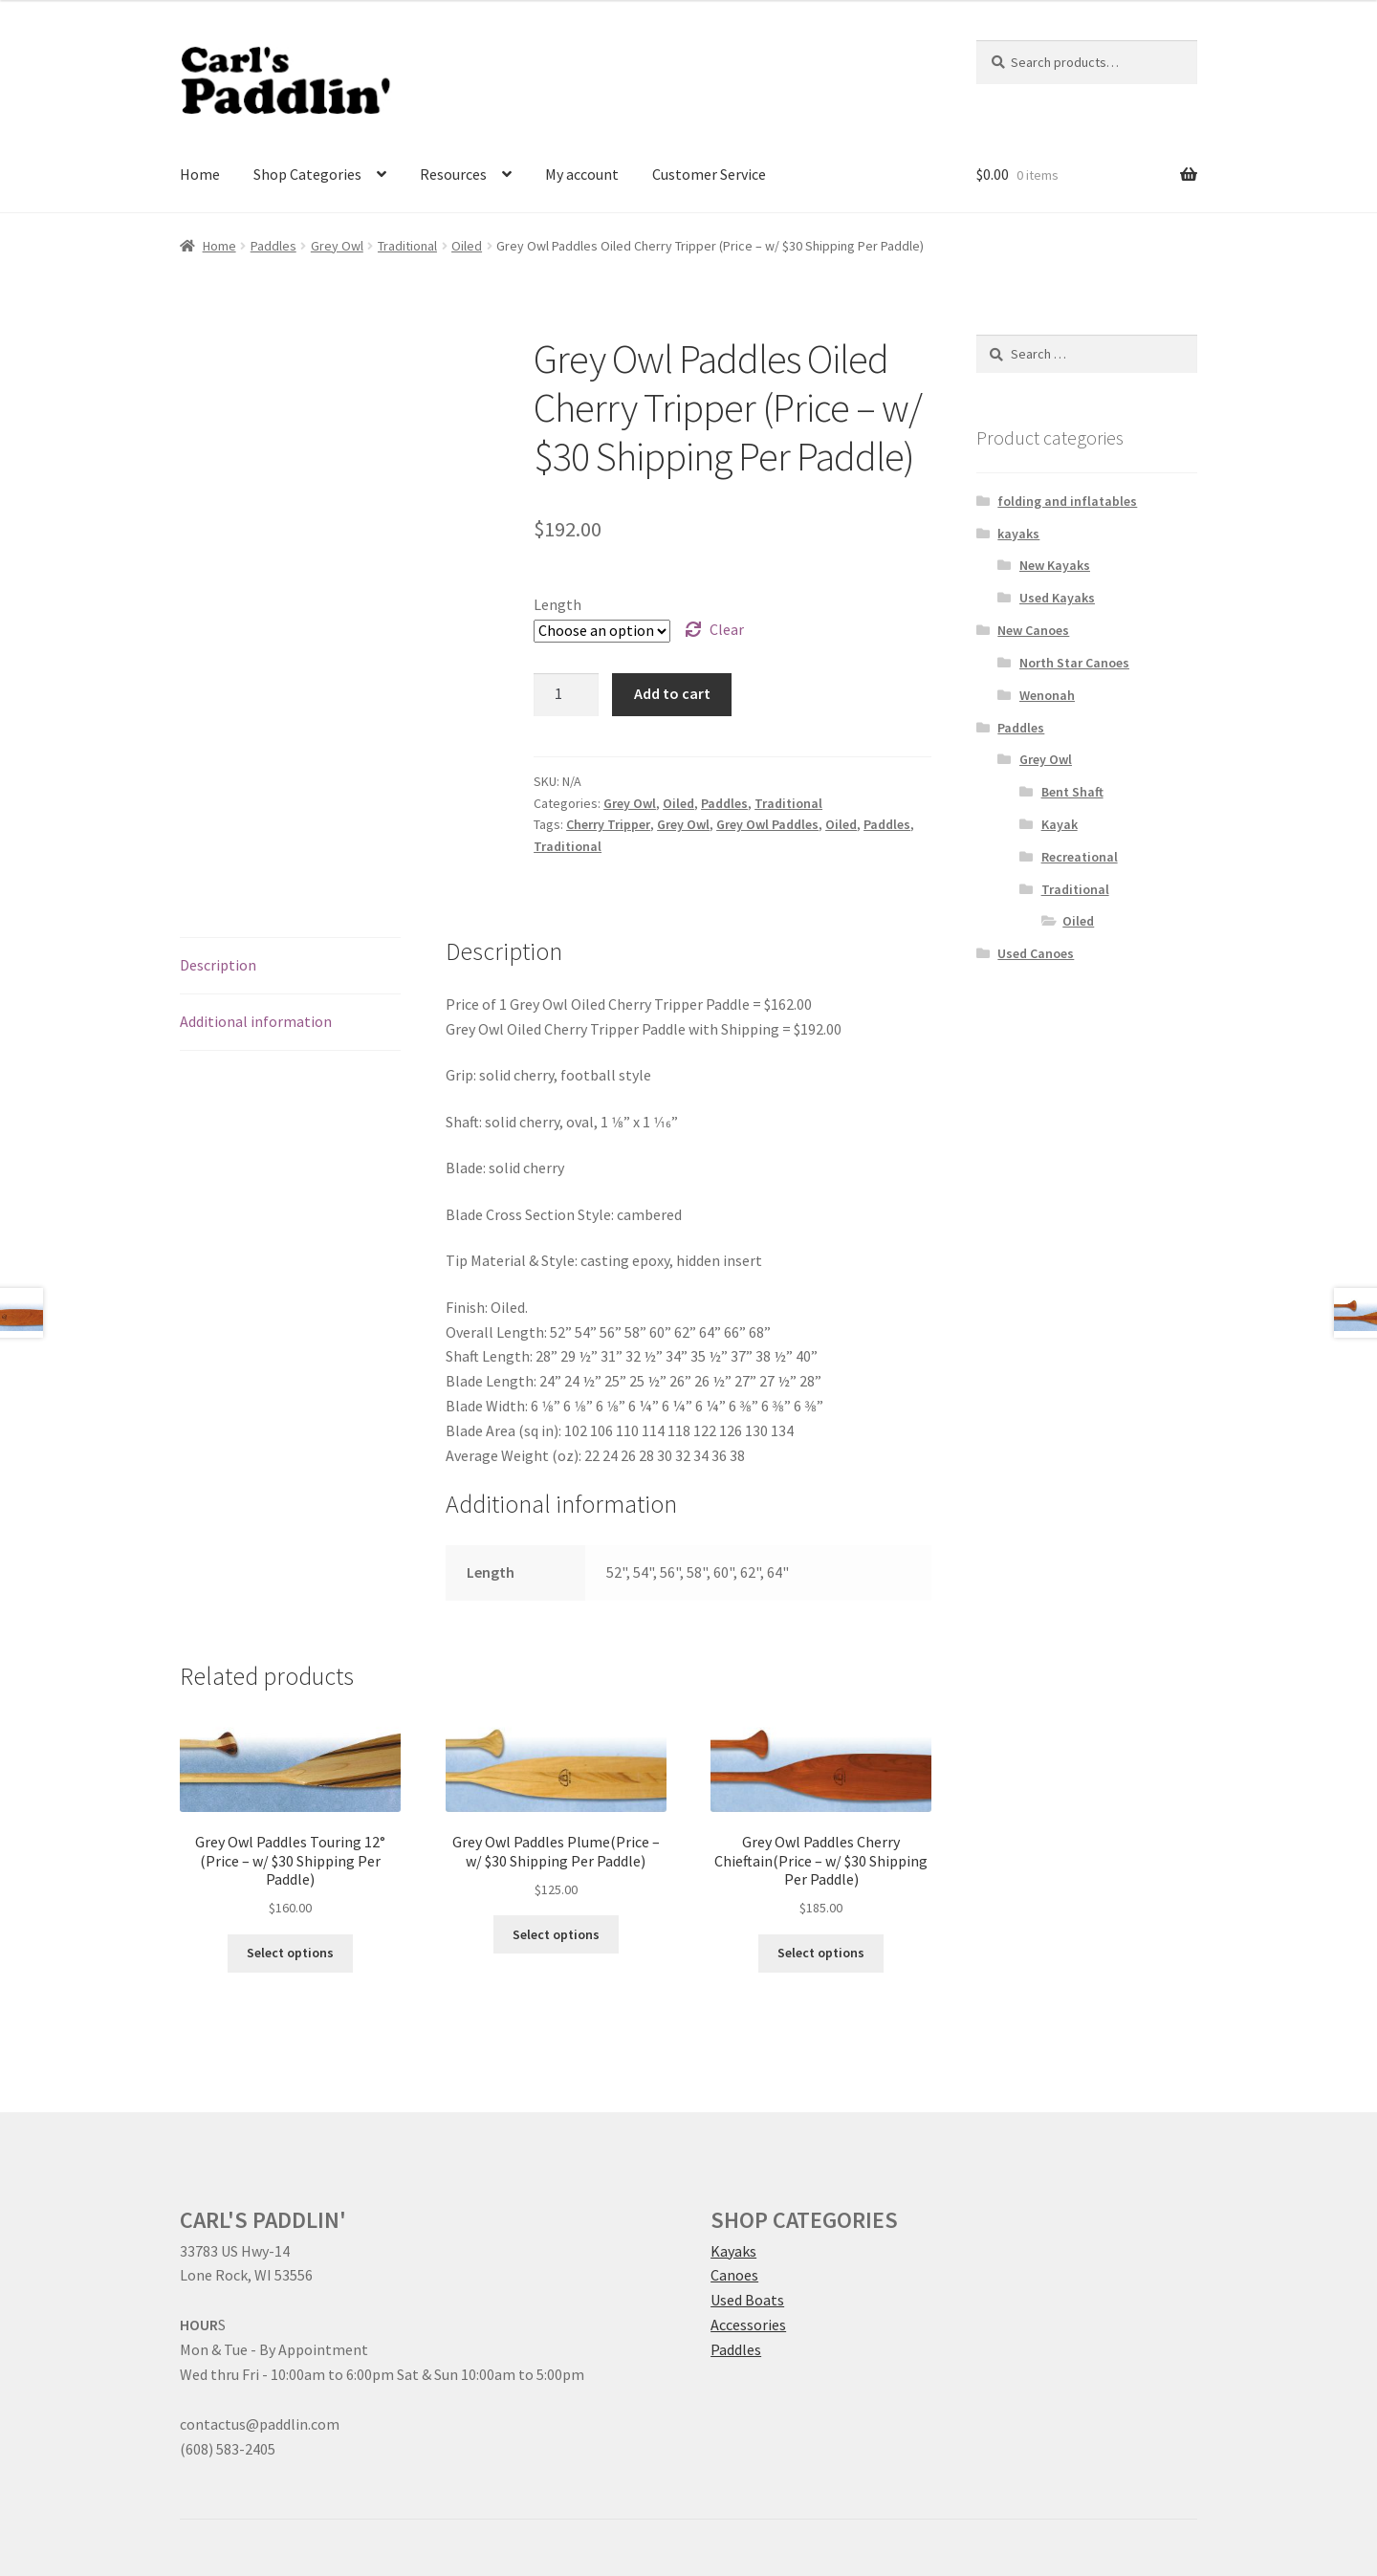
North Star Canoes (1074, 662)
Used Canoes (1035, 953)
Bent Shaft (1072, 791)
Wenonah (1047, 695)
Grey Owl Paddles (767, 824)
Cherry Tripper (608, 824)
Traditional (407, 245)
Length (557, 604)
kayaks (1018, 533)
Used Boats (747, 2299)
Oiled (466, 245)
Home (200, 174)
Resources (453, 174)
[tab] (290, 966)
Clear (727, 629)
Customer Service (709, 174)
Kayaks (733, 2250)
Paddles (273, 245)
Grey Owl (337, 245)
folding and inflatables (1067, 501)
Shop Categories (307, 174)
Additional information (256, 1021)
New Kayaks (1054, 565)
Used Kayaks (1057, 597)
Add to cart (672, 693)
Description (218, 964)
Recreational (1079, 856)
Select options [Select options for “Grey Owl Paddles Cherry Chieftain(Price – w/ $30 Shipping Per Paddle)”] (820, 1952)
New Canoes (1033, 630)
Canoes (734, 2274)
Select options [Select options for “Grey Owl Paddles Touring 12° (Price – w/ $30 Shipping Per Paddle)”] (290, 1952)
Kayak (1059, 824)
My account (582, 174)
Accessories (748, 2324)
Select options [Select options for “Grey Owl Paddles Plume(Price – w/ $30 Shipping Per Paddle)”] (556, 1934)
